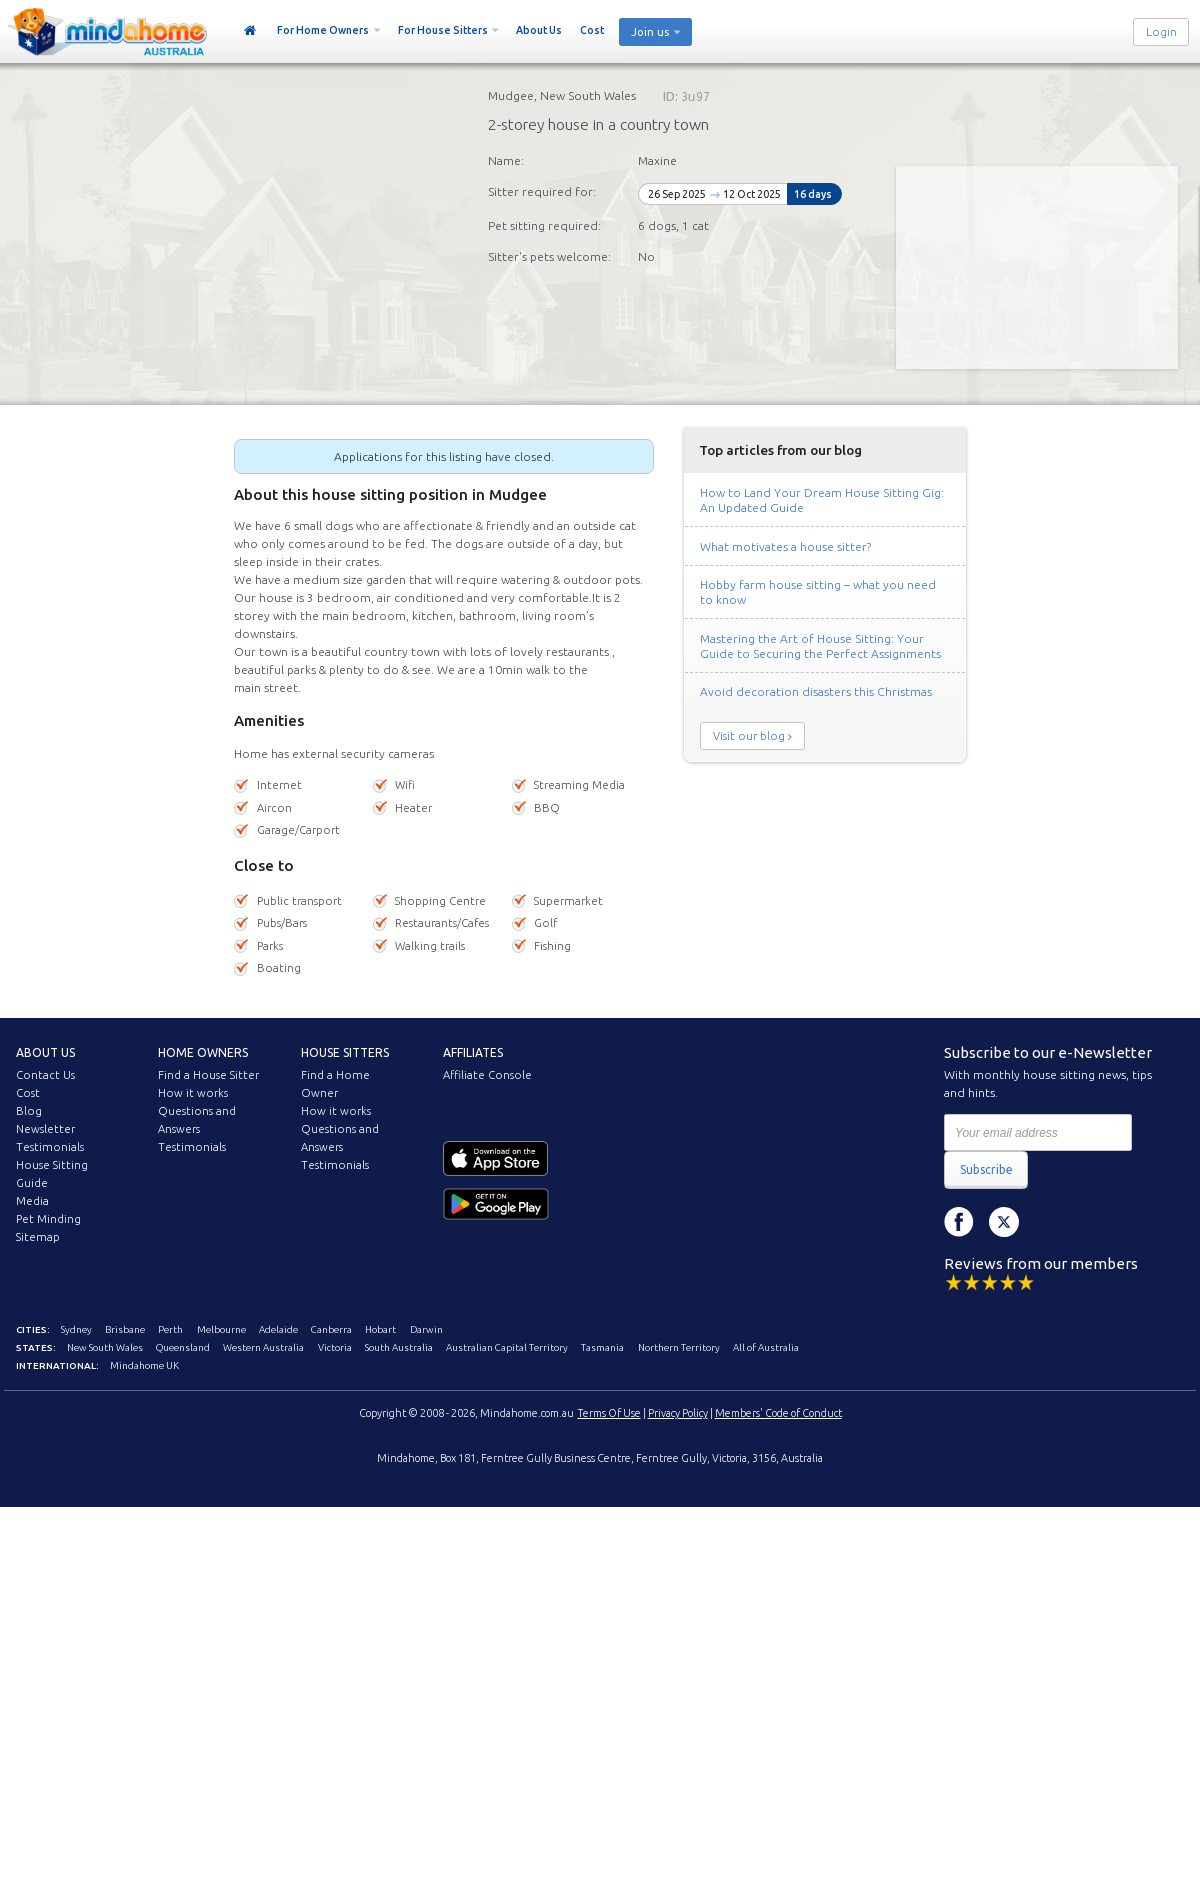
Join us (650, 32)
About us (45, 1052)
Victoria (335, 1347)
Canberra (331, 1329)
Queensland (183, 1347)
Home (250, 31)
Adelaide (278, 1329)
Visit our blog (749, 736)
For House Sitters (443, 30)
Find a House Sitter (208, 1075)
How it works (193, 1093)
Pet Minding (48, 1219)
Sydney (76, 1329)
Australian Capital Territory (507, 1347)
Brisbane (125, 1329)
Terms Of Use (609, 1413)
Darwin (426, 1329)
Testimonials (50, 1147)
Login (1161, 32)
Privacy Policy (678, 1413)
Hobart (380, 1329)
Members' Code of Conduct (778, 1413)
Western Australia (263, 1347)
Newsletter (45, 1129)
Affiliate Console (487, 1075)
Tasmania (602, 1347)
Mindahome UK (144, 1365)
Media (32, 1201)
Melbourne (221, 1329)
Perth (170, 1329)
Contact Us (45, 1075)
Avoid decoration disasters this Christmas (816, 691)
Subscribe (986, 1169)
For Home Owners (323, 30)
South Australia (399, 1347)
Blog (29, 1111)
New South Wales (105, 1347)
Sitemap (38, 1237)
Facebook (959, 1222)
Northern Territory (679, 1347)
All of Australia (766, 1347)
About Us (539, 30)
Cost (592, 30)
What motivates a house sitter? (785, 546)
